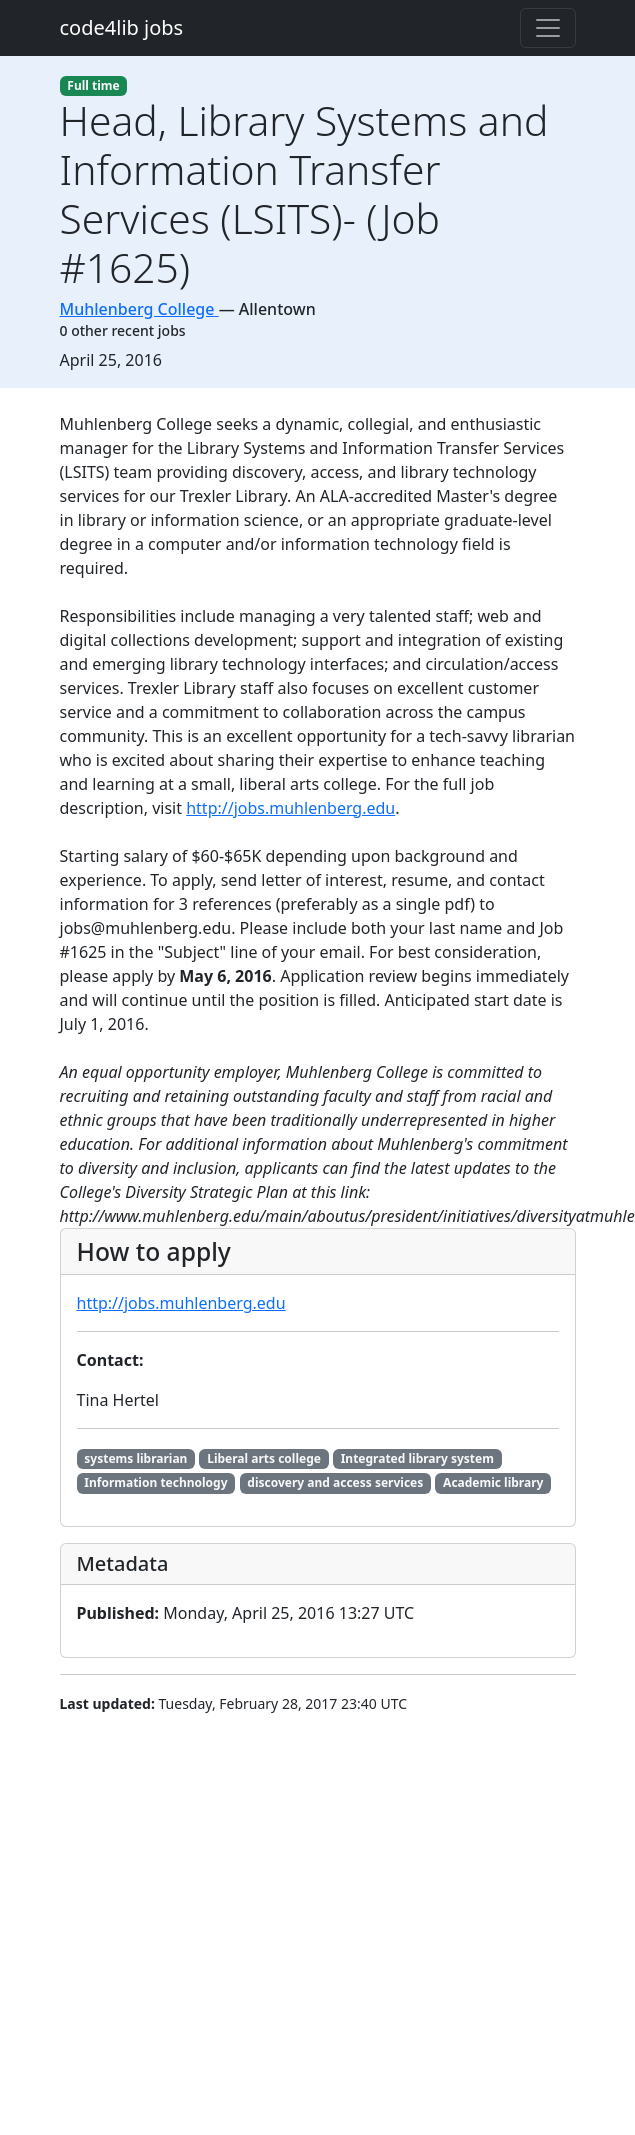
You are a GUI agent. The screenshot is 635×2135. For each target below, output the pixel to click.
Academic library (493, 1482)
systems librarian (135, 1458)
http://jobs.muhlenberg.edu (290, 808)
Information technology (155, 1482)
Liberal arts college (264, 1458)
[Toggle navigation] (548, 28)
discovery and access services (335, 1482)
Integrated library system (417, 1458)
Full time (93, 85)
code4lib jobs (122, 27)
